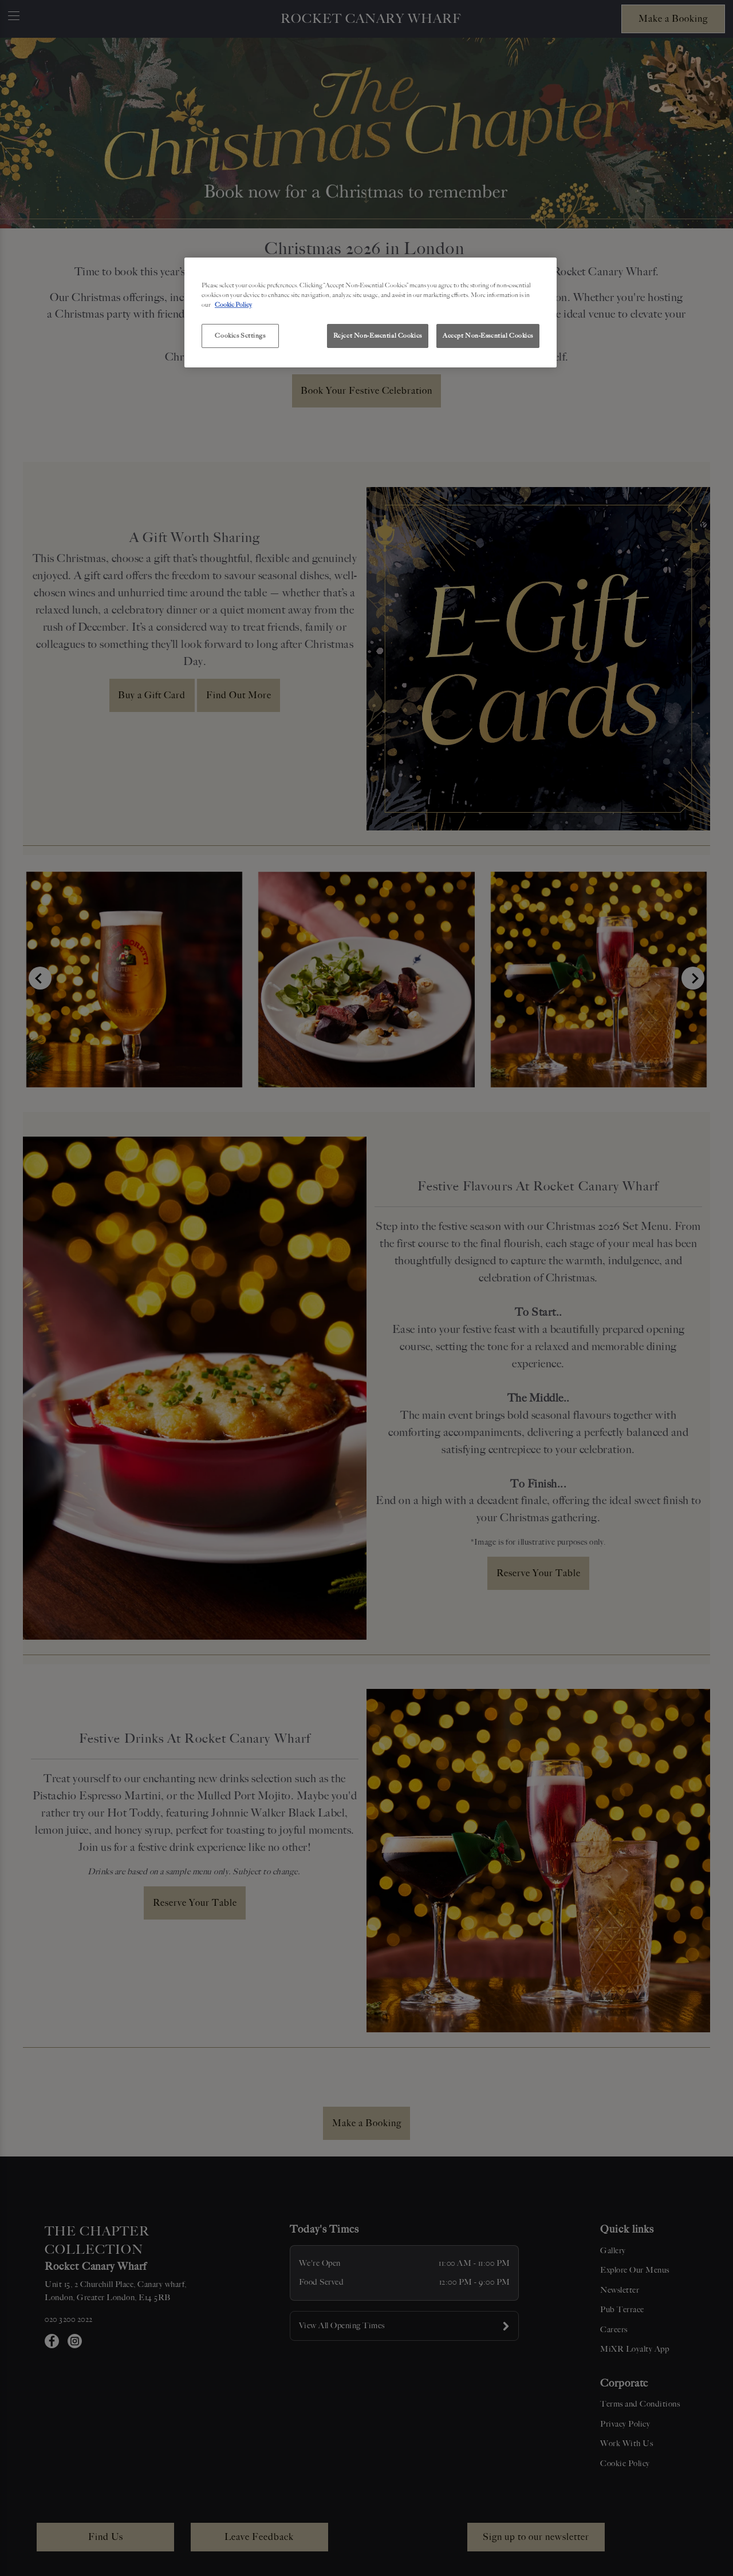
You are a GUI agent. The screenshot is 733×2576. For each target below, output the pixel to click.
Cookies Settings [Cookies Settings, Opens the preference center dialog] (240, 335)
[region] (370, 312)
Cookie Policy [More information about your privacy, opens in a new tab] (233, 304)
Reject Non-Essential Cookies (377, 335)
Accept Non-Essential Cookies (488, 335)
